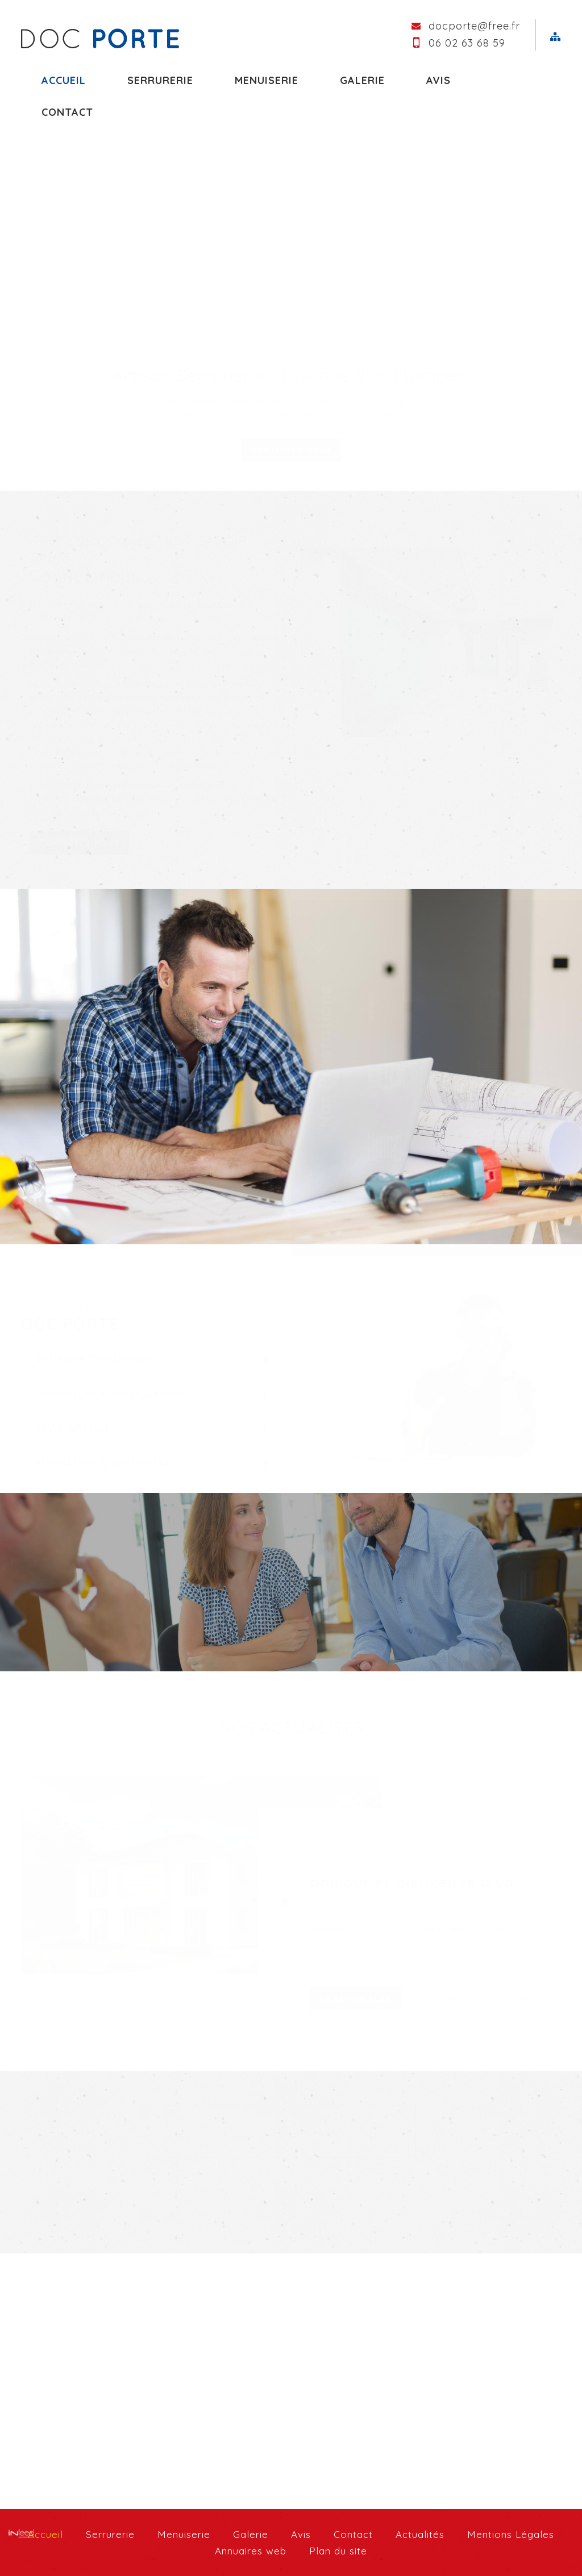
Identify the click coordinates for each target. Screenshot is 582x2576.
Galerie (362, 80)
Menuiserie (266, 80)
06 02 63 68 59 (467, 42)
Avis (438, 80)
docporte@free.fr (474, 25)
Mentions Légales (510, 2534)
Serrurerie (160, 80)
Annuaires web (250, 2551)
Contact (353, 2534)
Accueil (63, 80)
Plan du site (338, 2551)
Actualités (420, 2534)
